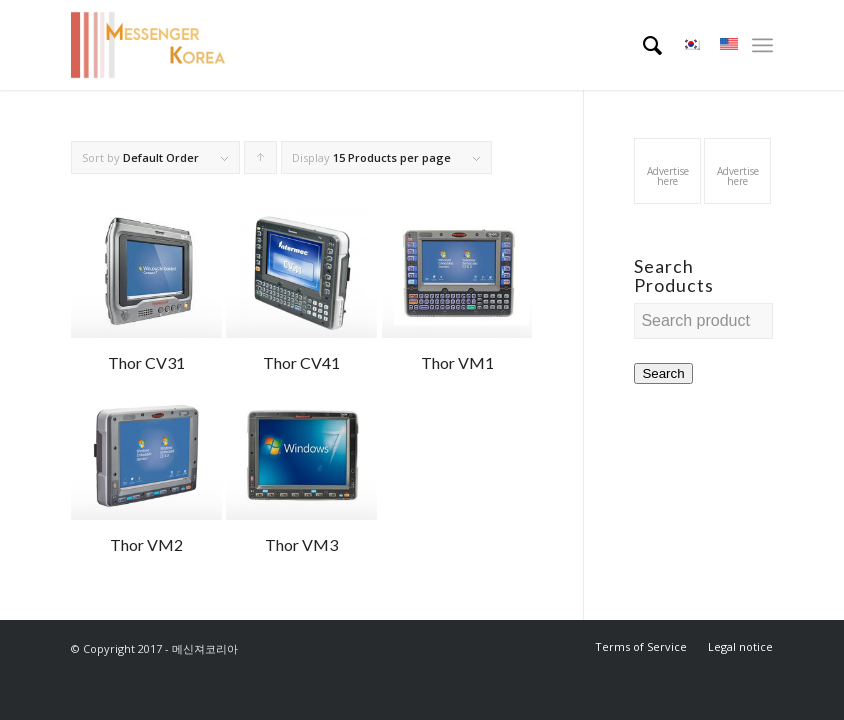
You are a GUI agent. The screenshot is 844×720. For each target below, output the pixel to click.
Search (663, 373)
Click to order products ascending (261, 162)
